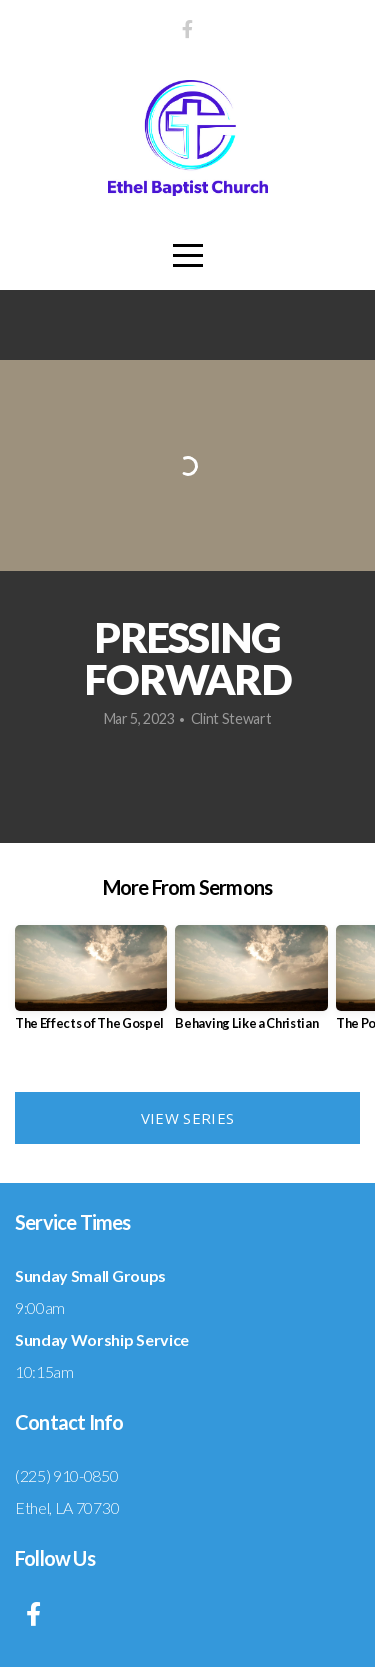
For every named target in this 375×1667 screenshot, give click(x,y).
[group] (91, 985)
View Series (187, 1118)
